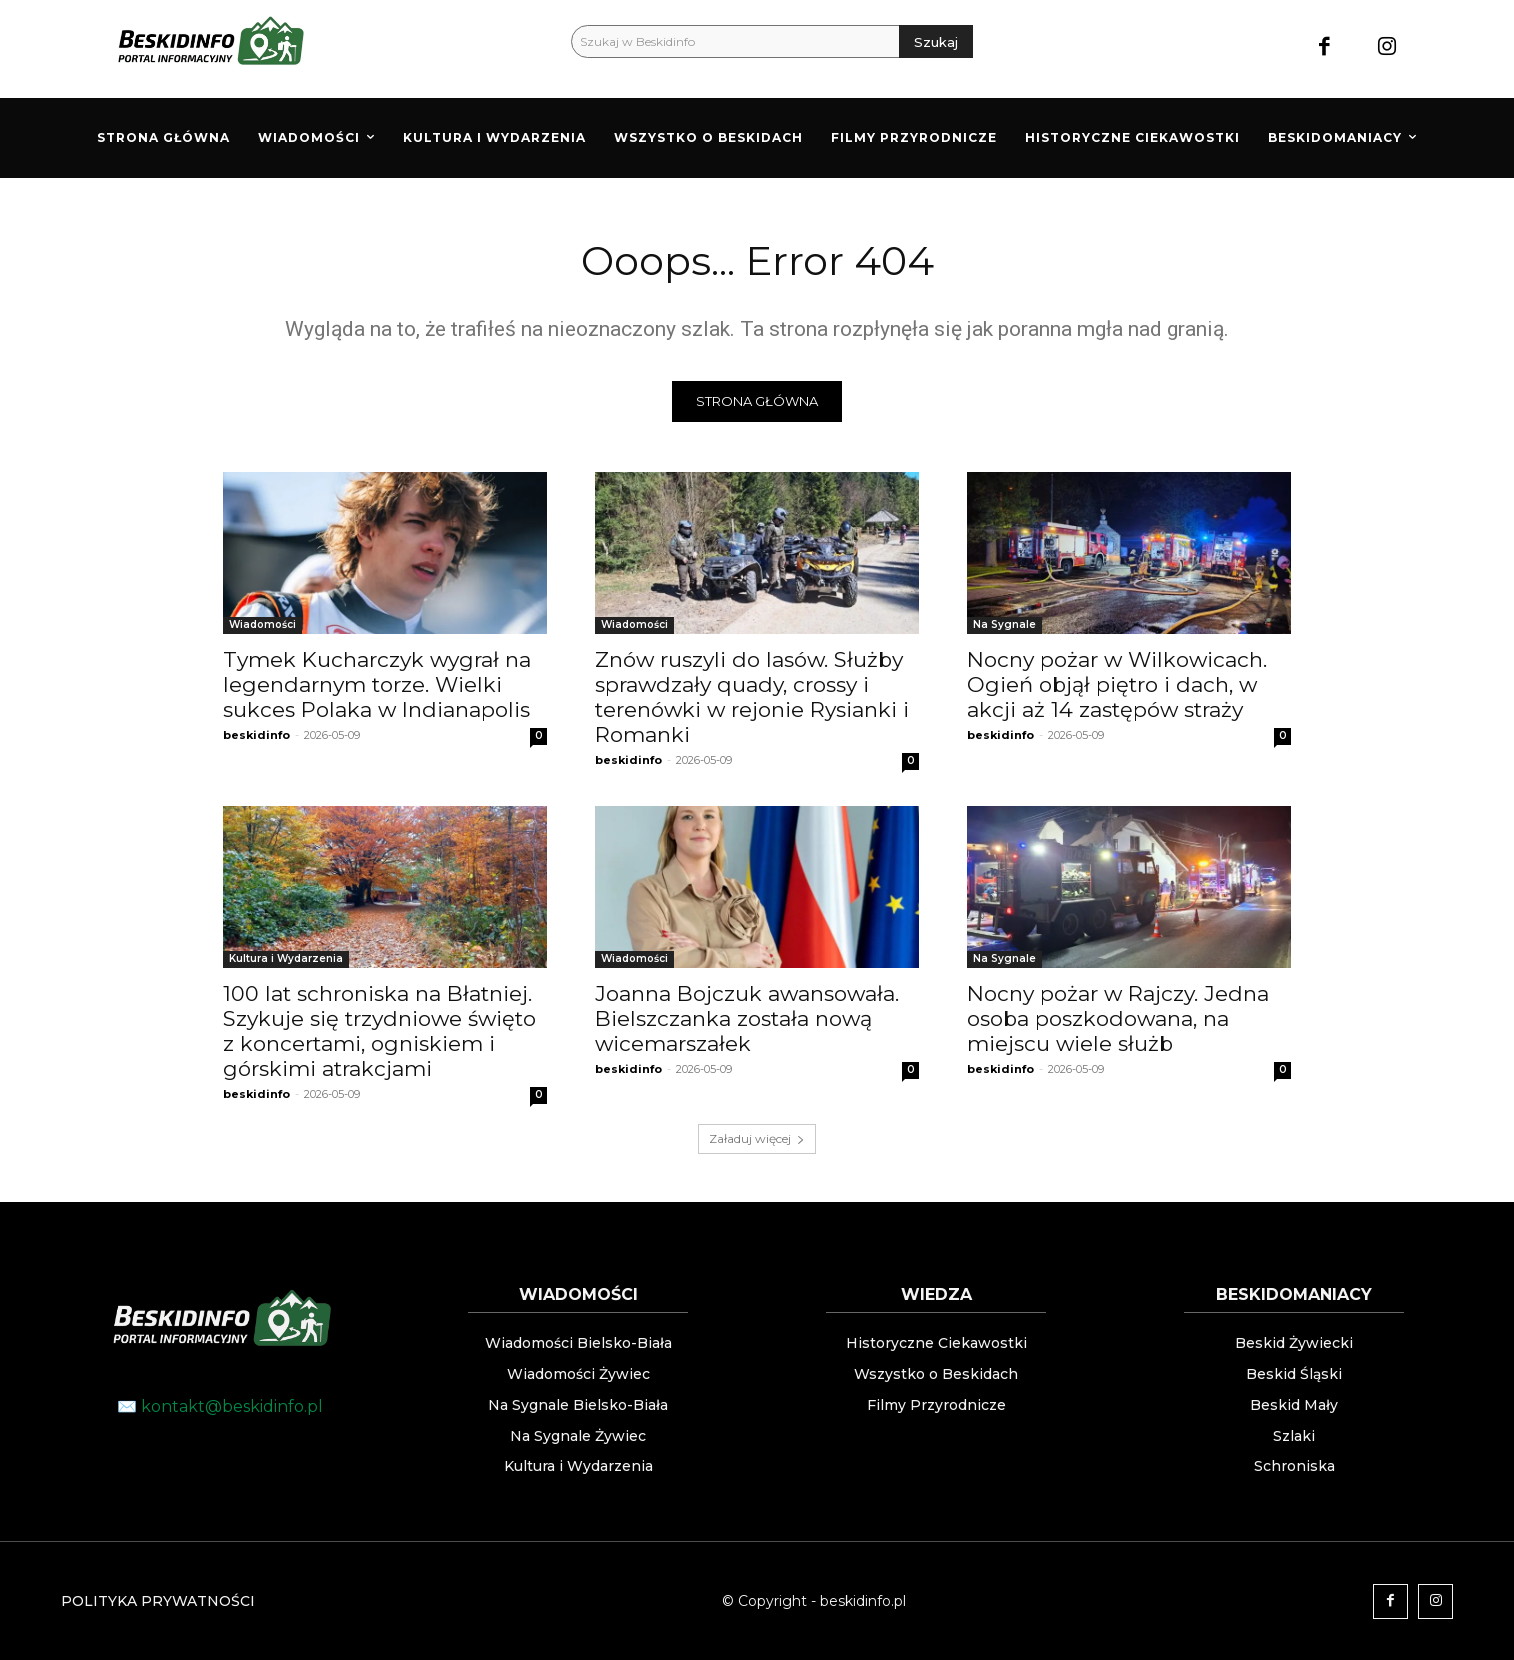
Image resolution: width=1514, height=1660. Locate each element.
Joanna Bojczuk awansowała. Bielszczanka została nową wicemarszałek (747, 1018)
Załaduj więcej (757, 1138)
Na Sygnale (1004, 624)
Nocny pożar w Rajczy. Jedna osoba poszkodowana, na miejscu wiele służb (1118, 1018)
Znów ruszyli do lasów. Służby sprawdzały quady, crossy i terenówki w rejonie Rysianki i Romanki (752, 697)
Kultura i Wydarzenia (286, 958)
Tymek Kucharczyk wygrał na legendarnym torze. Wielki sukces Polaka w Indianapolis (377, 684)
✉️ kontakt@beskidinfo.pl (220, 1406)
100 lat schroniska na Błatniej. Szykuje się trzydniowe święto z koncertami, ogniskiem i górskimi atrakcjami (379, 1031)
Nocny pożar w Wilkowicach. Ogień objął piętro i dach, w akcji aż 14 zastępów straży (1117, 684)
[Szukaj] (936, 41)
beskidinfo (256, 735)
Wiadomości (262, 624)
